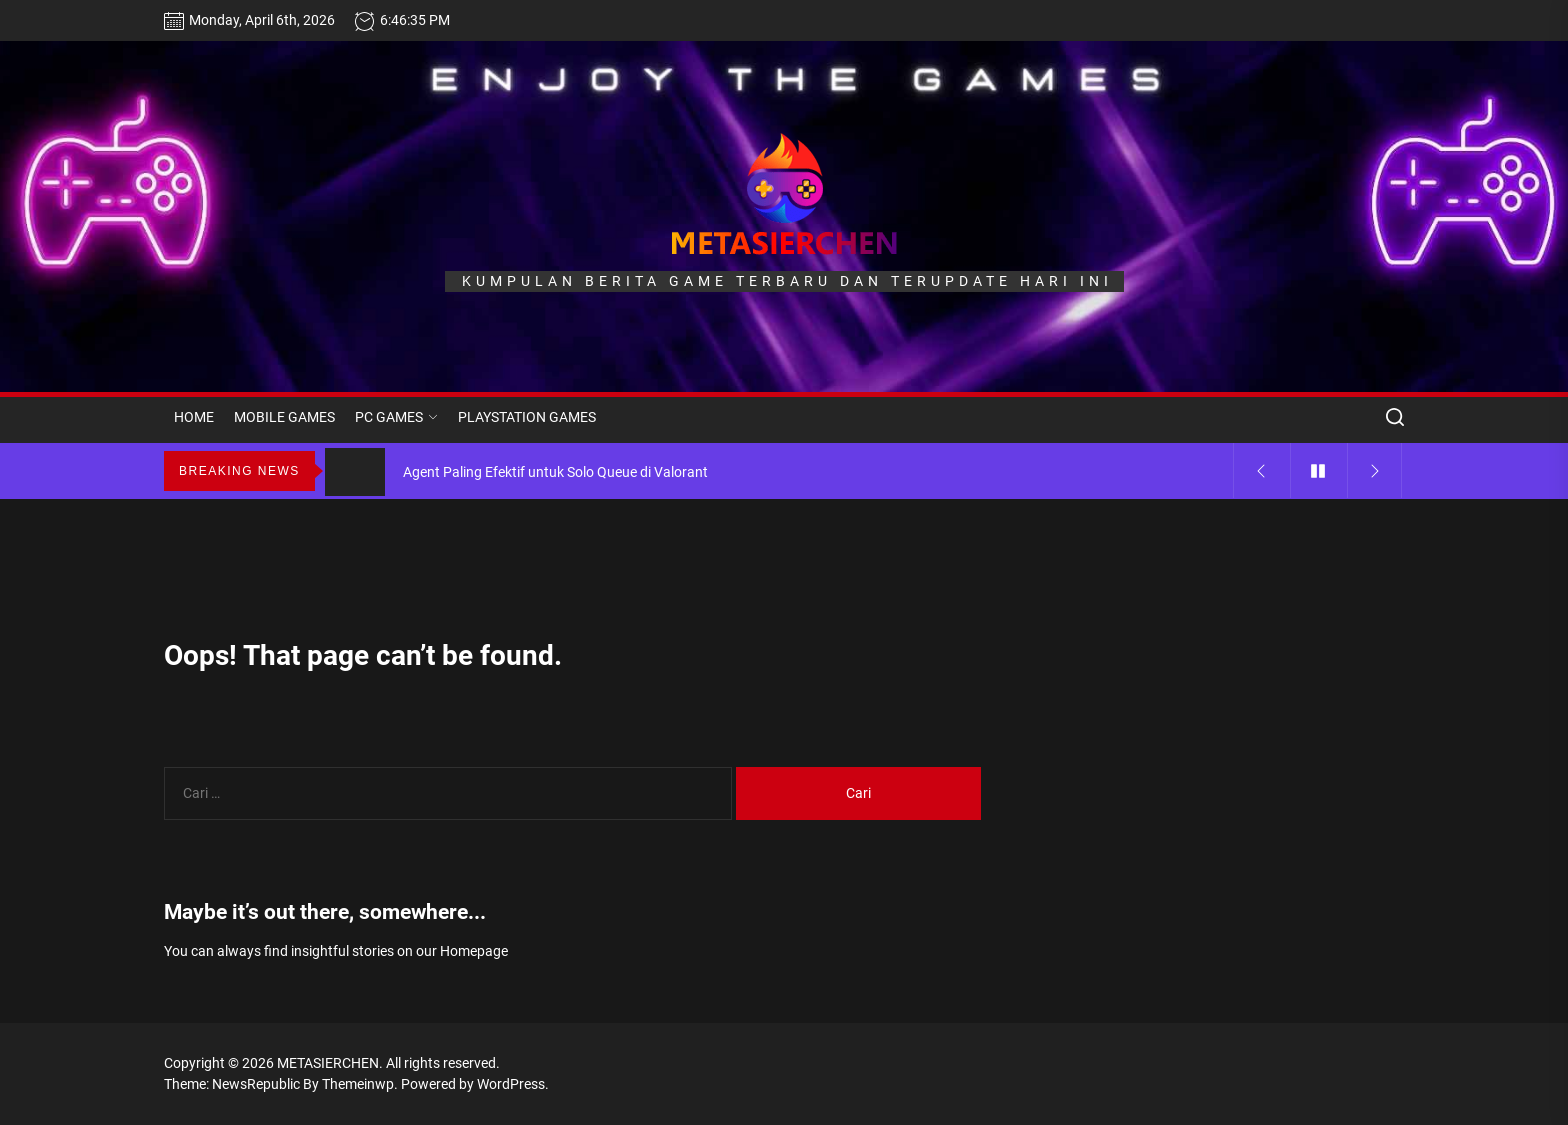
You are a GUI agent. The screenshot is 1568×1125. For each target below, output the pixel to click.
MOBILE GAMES (284, 417)
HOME (194, 417)
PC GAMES (396, 417)
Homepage (474, 951)
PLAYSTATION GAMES (527, 417)
